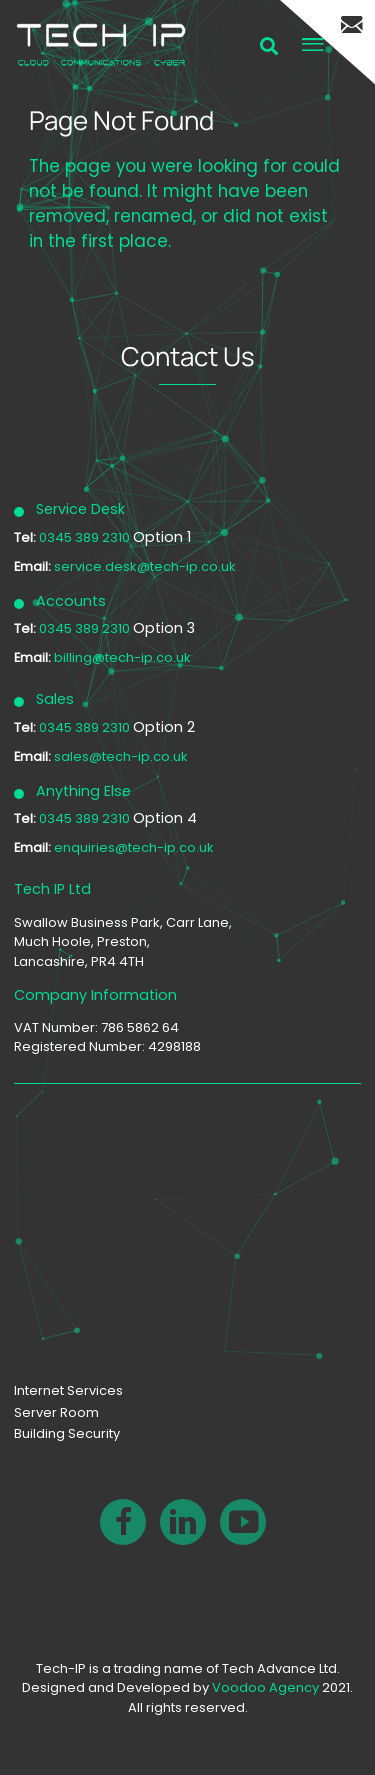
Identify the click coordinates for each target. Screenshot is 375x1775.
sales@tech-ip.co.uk (121, 756)
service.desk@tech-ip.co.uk (145, 566)
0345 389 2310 (86, 537)
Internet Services (68, 1390)
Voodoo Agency (265, 1687)
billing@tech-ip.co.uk (122, 657)
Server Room (56, 1412)
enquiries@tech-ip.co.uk (134, 847)
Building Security (67, 1433)
